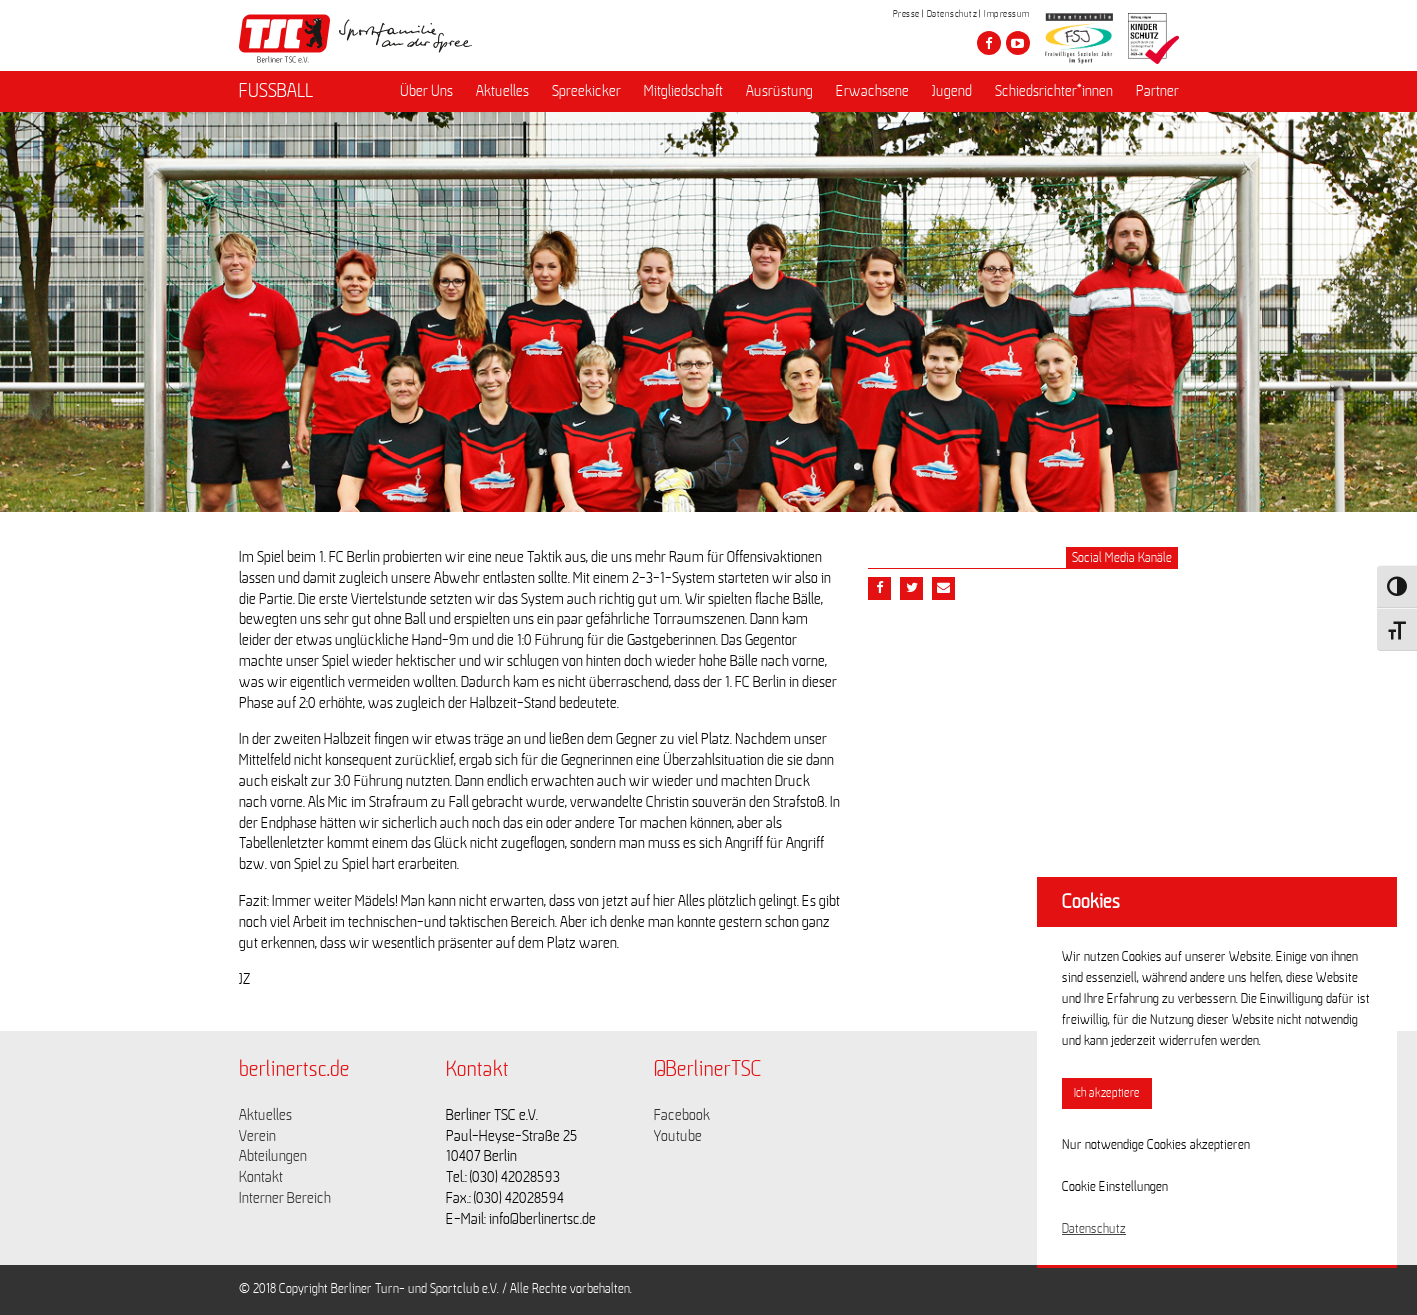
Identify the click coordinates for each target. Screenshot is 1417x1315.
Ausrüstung (779, 91)
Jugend (952, 91)
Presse (906, 14)
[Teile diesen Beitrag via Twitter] (911, 588)
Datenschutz (952, 14)
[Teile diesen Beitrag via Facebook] (879, 588)
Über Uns (426, 91)
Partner (1157, 91)
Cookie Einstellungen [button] (1115, 1187)
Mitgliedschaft (683, 91)
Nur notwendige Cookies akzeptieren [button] (1156, 1145)
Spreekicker (586, 91)
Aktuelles (502, 91)
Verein (257, 1136)
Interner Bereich (285, 1198)
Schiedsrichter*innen (1054, 91)
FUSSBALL (276, 91)
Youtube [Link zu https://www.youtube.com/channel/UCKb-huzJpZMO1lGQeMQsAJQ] (678, 1136)
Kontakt (261, 1177)
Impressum (1007, 14)
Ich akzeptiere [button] (1107, 1093)
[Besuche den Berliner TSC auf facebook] (989, 43)
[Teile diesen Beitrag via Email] (943, 588)
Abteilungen (273, 1156)
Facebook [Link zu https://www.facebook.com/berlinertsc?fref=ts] (682, 1115)
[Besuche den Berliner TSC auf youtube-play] (1018, 43)
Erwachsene (872, 91)
